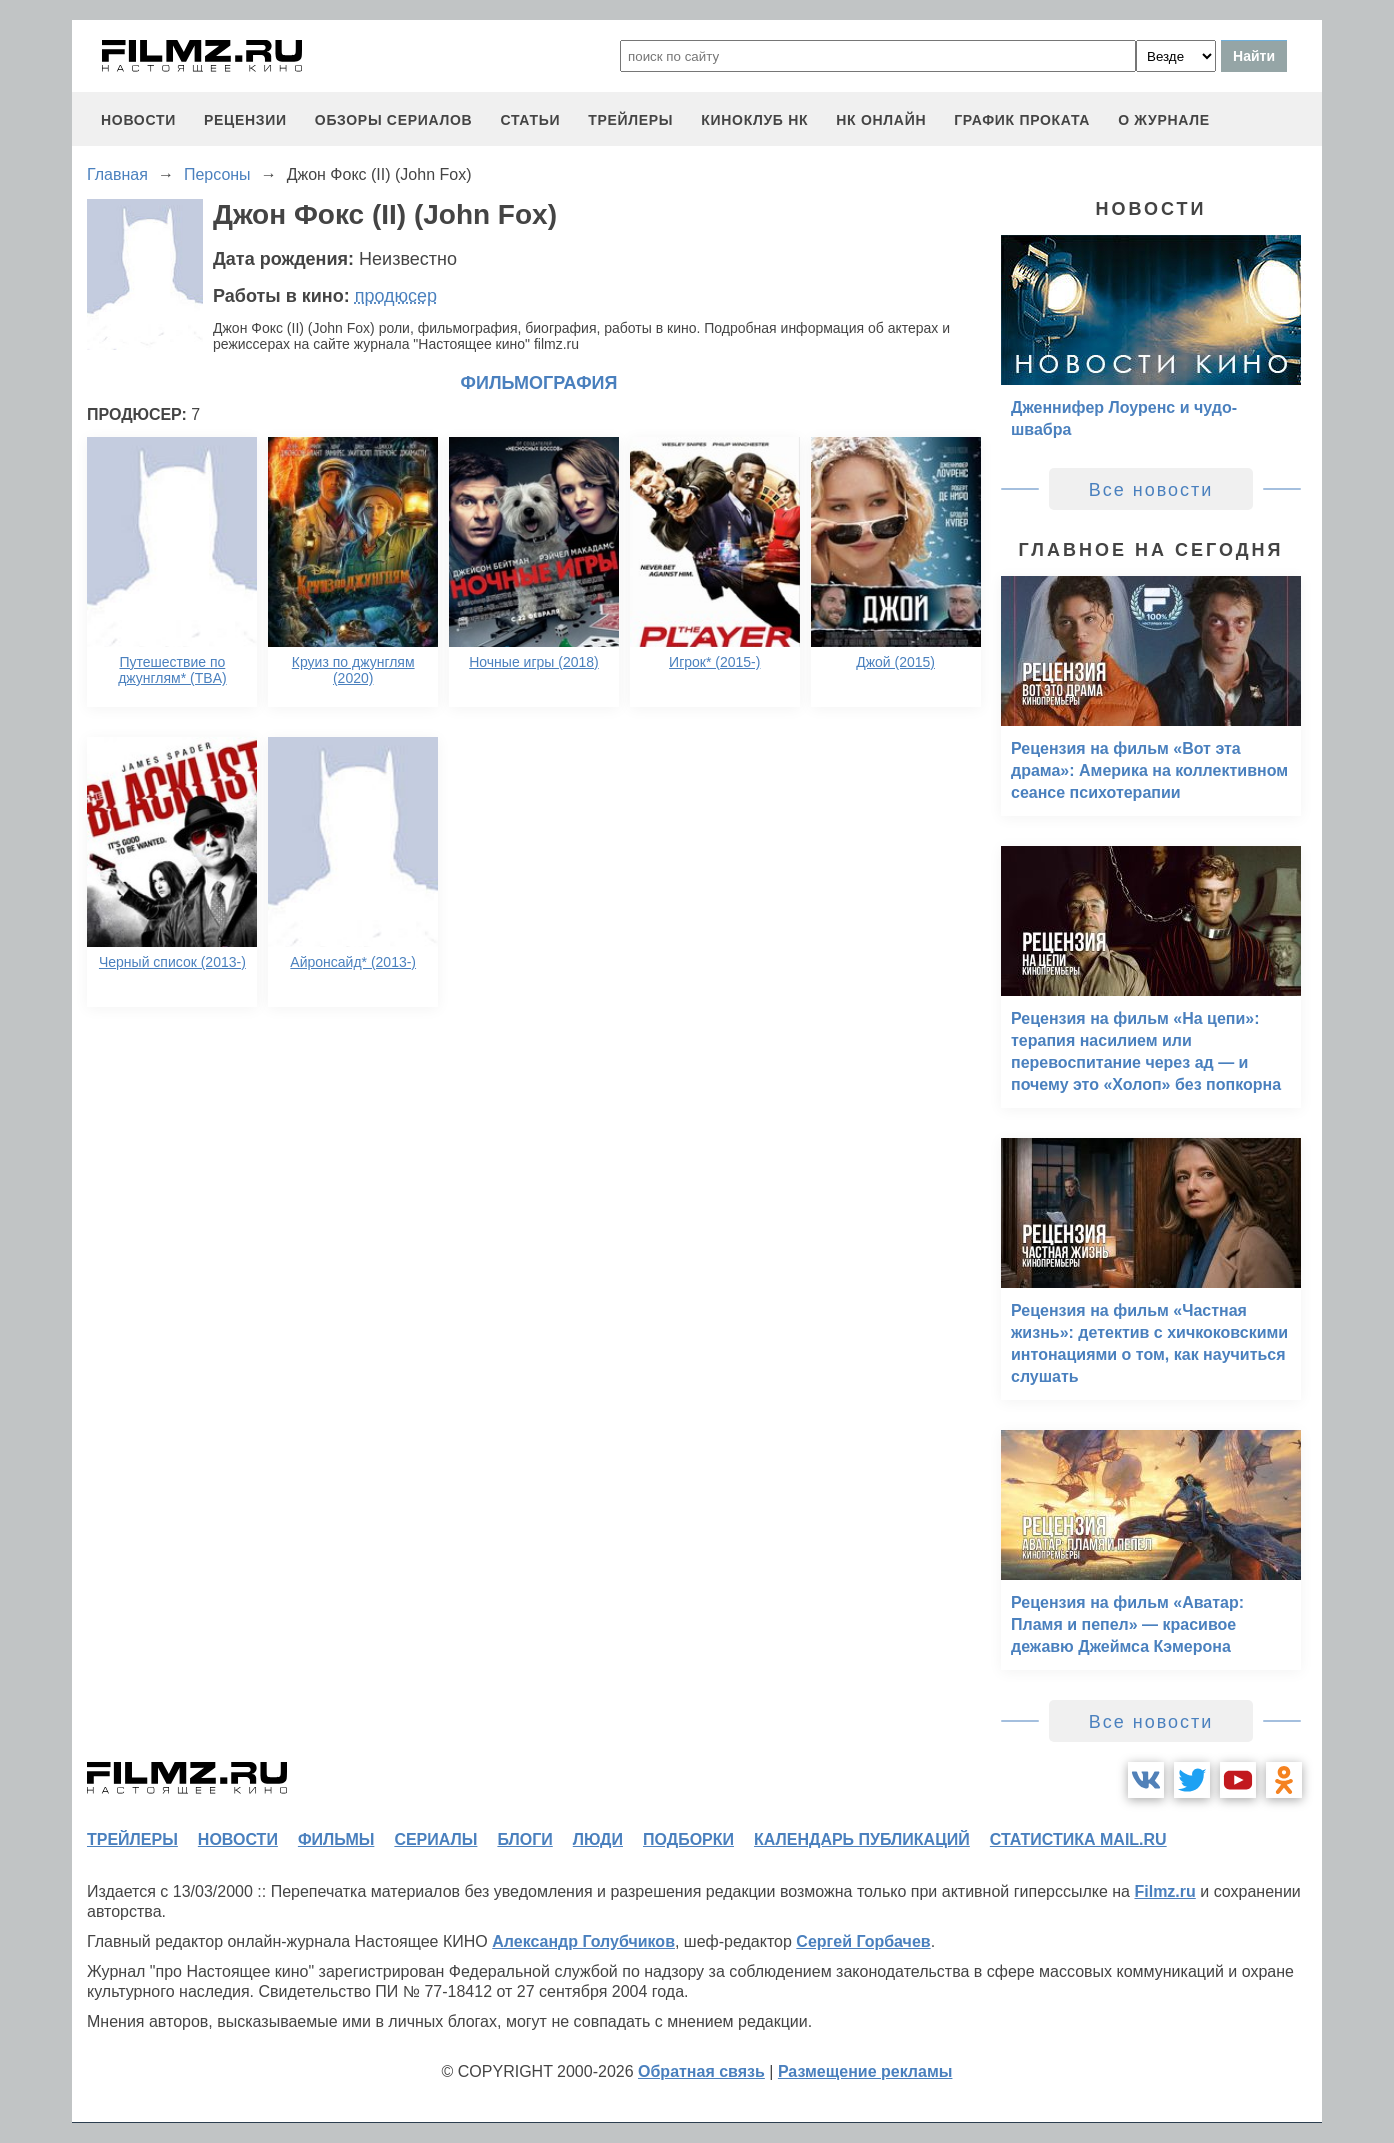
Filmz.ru (1164, 1891)
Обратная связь (701, 2071)
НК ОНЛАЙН (881, 120)
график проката (1022, 120)
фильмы (336, 1839)
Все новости (1151, 490)
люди (598, 1839)
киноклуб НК (754, 120)
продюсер (396, 296)
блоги (524, 1839)
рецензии (245, 120)
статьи (530, 120)
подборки (688, 1839)
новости (138, 120)
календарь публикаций (862, 1839)
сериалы (435, 1839)
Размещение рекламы (865, 2071)
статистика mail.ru (1078, 1839)
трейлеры (630, 120)
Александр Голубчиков (583, 1941)
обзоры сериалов (394, 120)
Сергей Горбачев (863, 1941)
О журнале (1164, 120)
